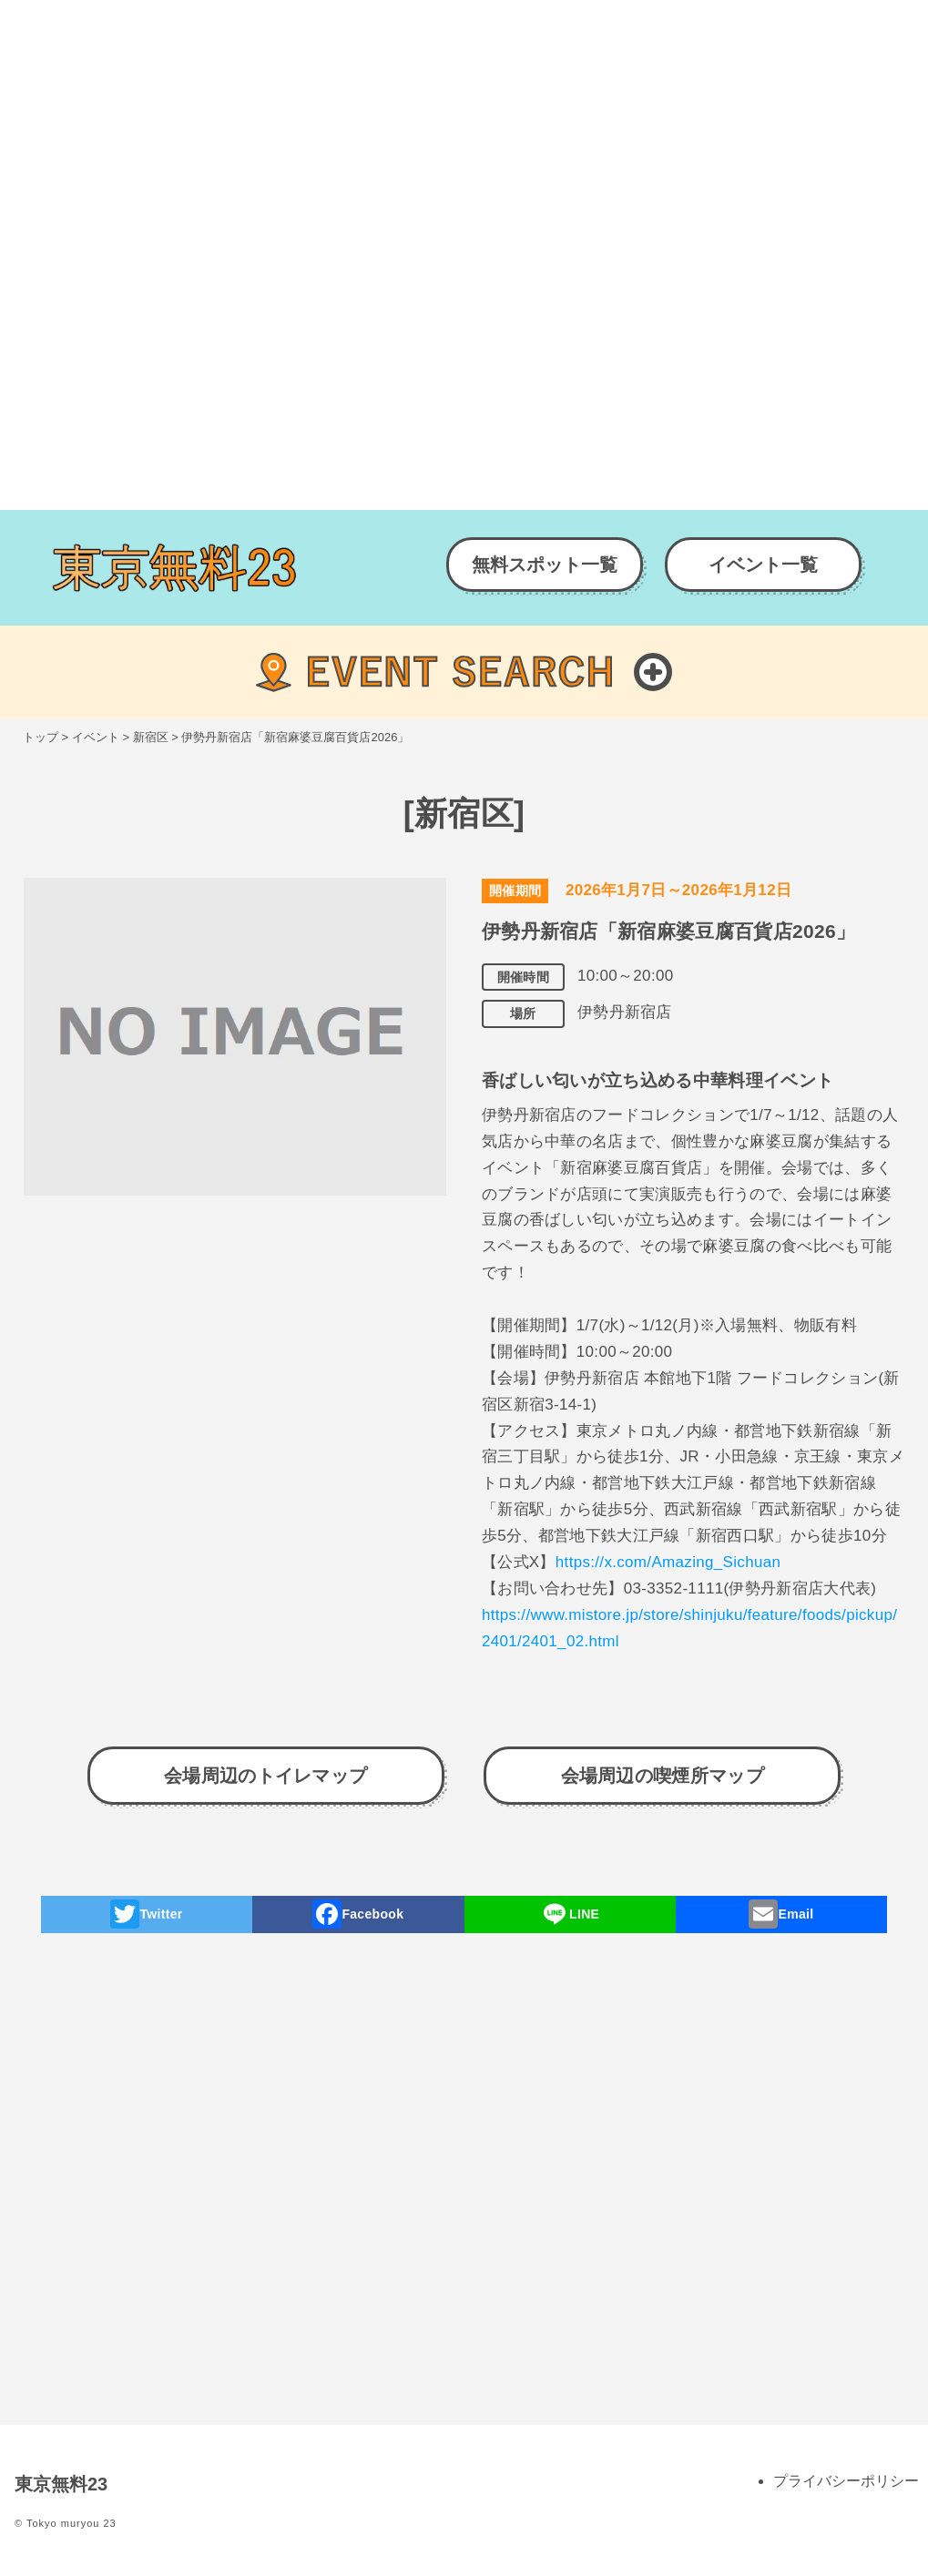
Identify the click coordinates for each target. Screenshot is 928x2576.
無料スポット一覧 (544, 565)
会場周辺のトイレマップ (266, 1776)
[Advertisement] (464, 127)
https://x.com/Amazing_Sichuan (668, 1562)
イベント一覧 (763, 565)
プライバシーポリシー (846, 2481)
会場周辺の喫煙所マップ (663, 1776)
